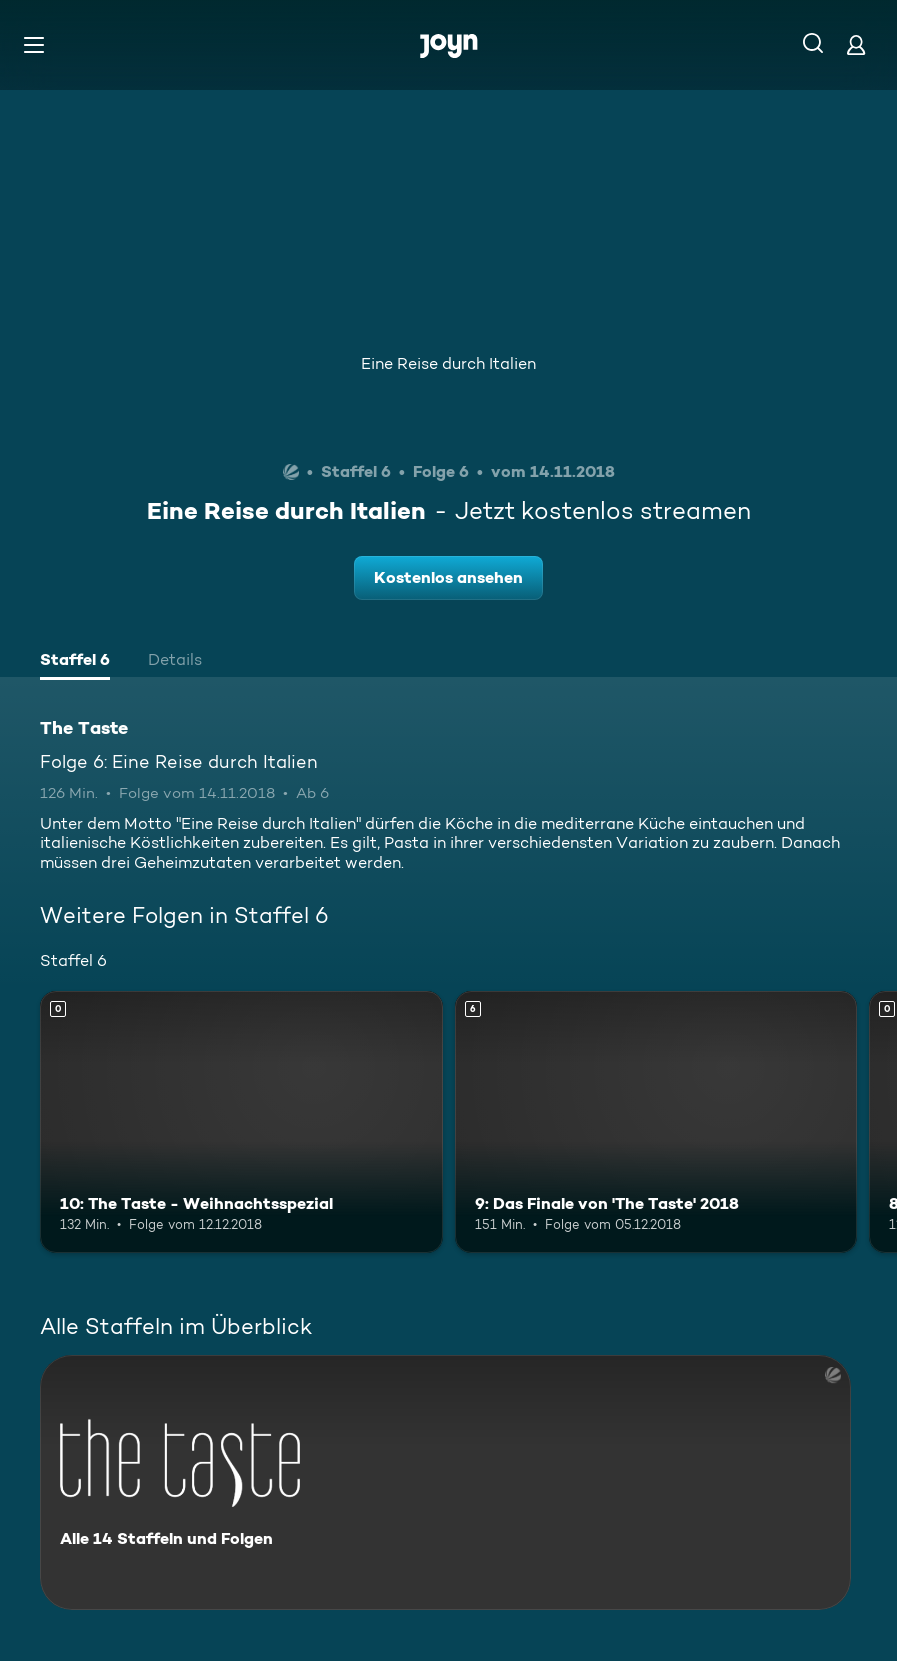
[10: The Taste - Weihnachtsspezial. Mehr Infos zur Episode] (241, 1122)
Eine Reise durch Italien (448, 363)
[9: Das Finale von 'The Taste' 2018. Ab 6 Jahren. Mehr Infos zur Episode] (656, 1122)
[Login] (856, 44)
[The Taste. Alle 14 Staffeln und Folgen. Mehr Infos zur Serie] (445, 1482)
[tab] (75, 662)
